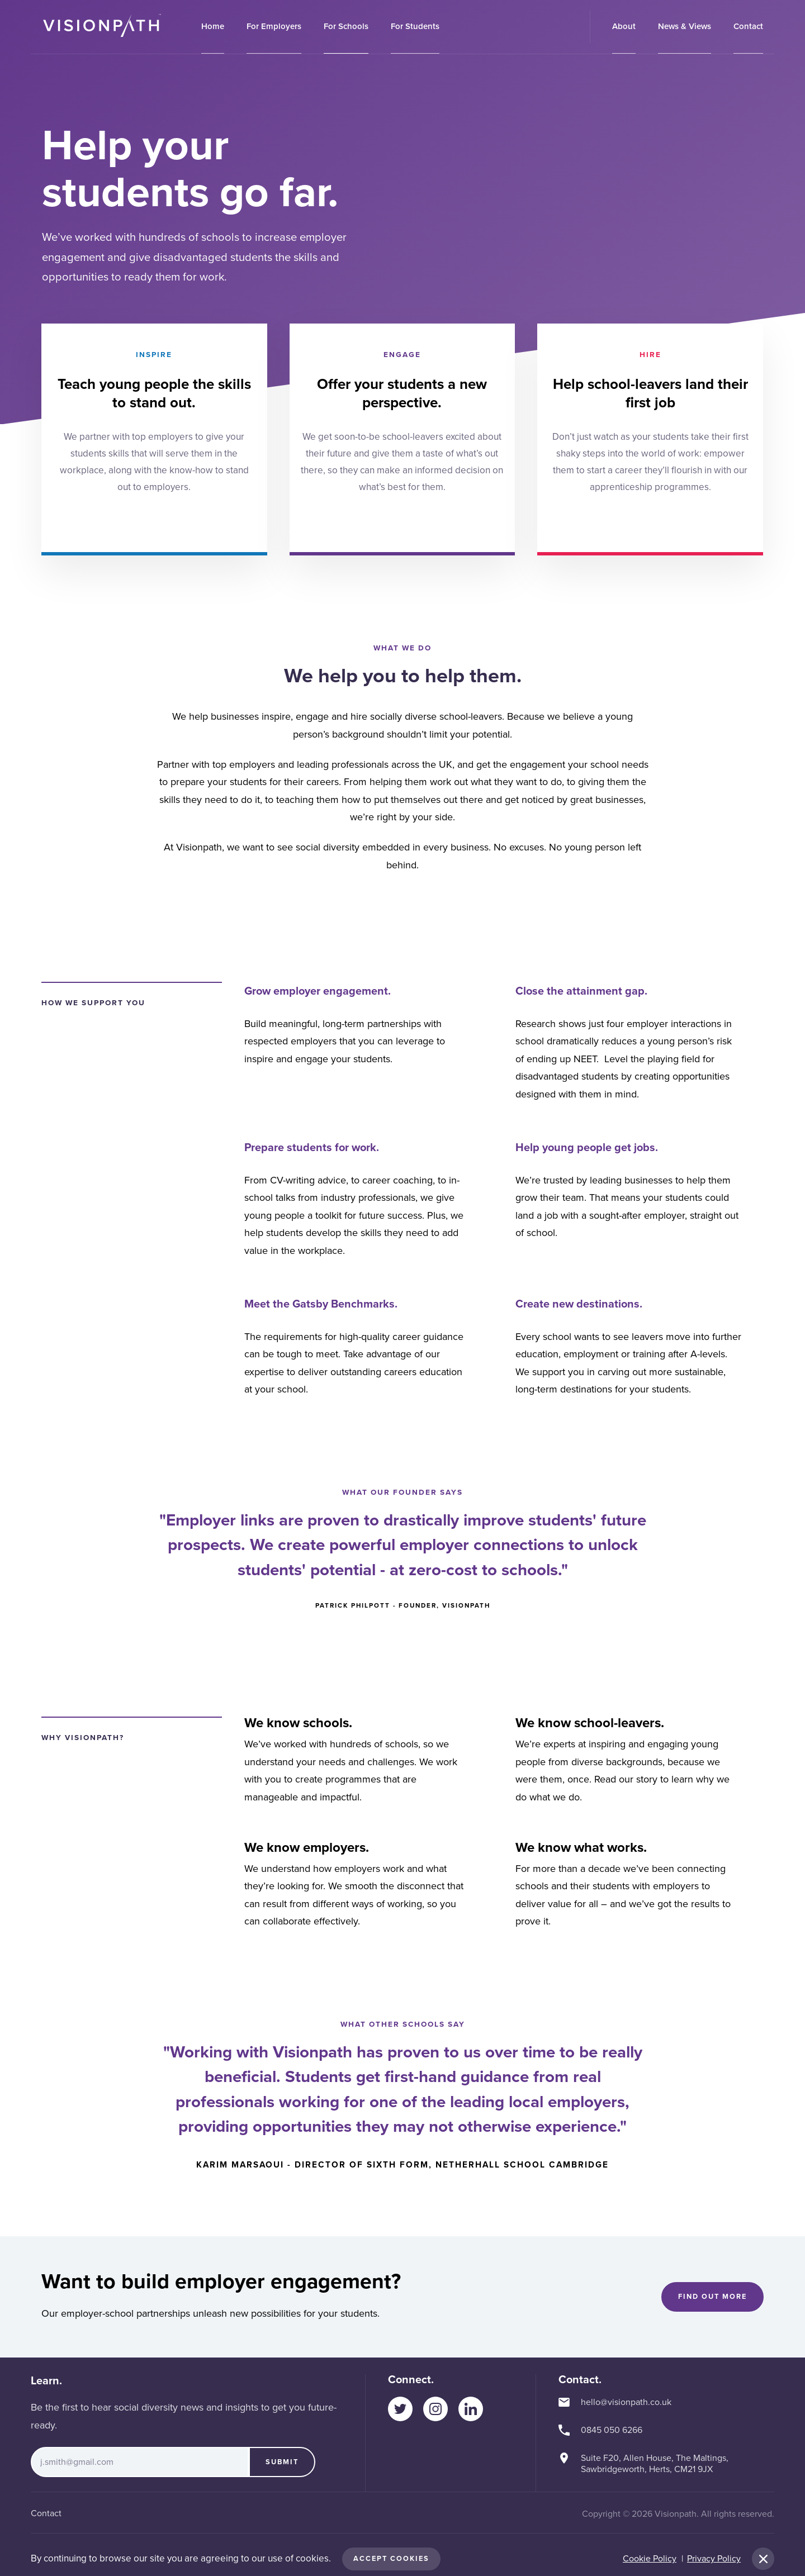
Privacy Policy (714, 2558)
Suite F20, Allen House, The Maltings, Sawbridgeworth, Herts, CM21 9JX (654, 2464)
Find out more (712, 2296)
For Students (415, 26)
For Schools (346, 26)
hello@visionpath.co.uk (626, 2402)
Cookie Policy (649, 2558)
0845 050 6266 (611, 2430)
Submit (282, 2462)
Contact (748, 26)
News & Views (684, 26)
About (624, 26)
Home (212, 26)
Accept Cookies (391, 2558)
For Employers (274, 26)
